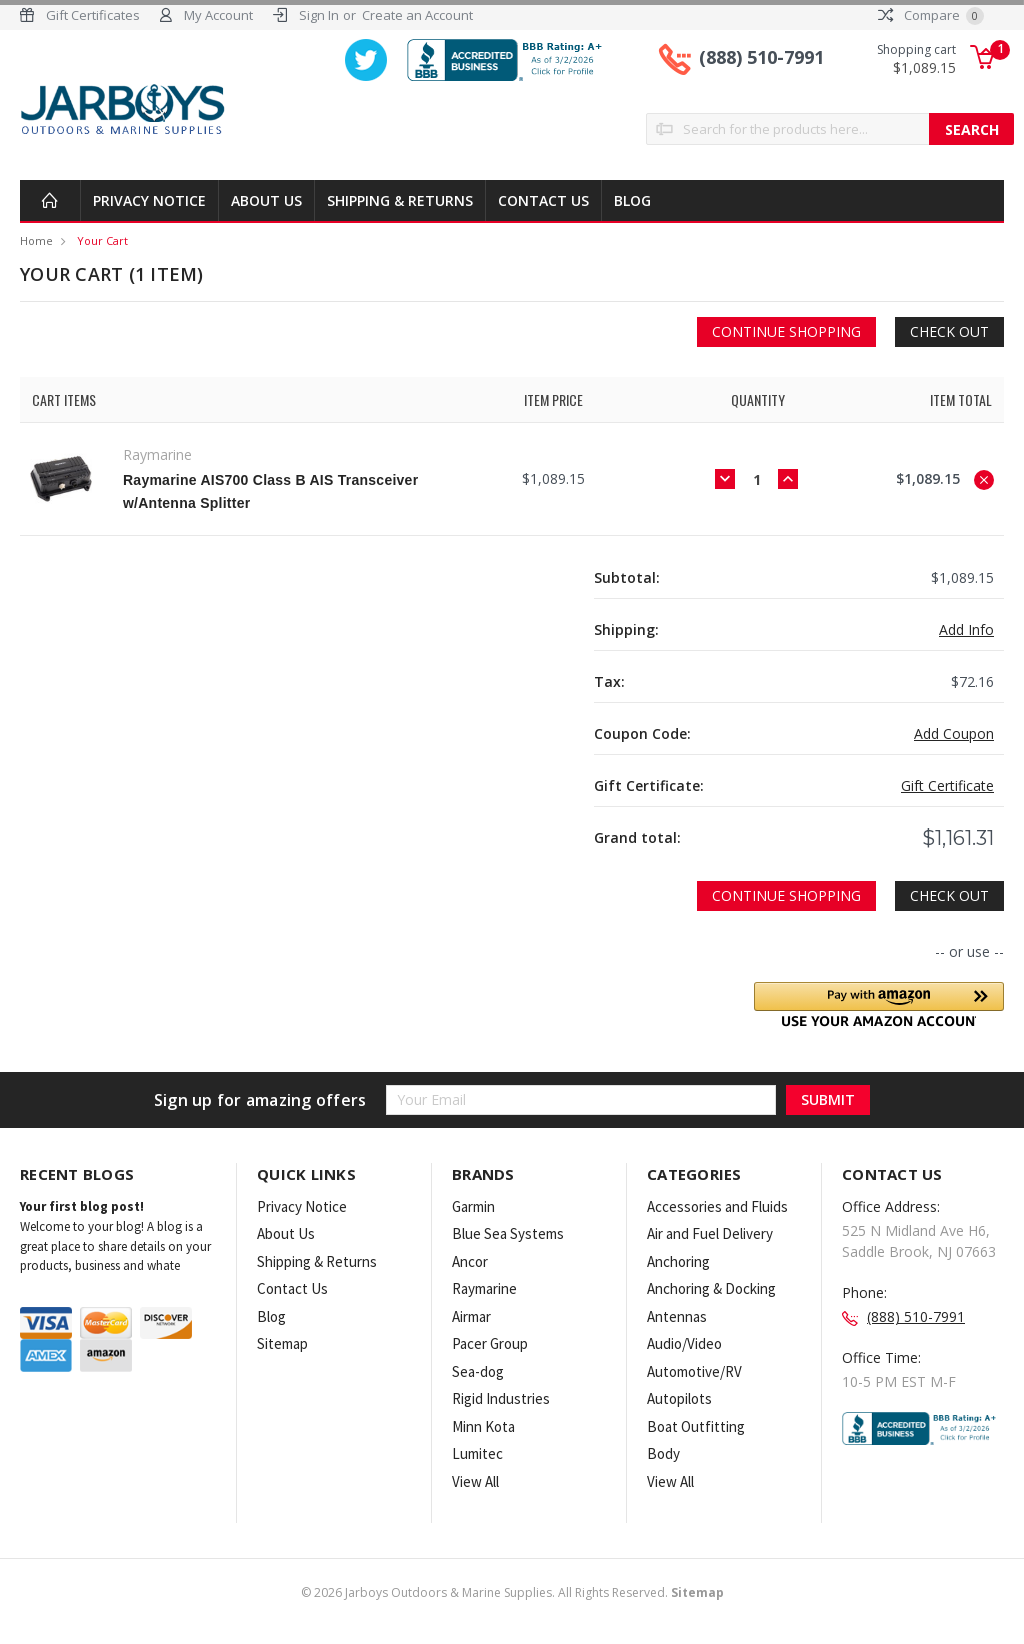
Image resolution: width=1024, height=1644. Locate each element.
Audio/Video (684, 1343)
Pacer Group (490, 1343)
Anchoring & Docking (711, 1288)
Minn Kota (483, 1426)
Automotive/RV (694, 1371)
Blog (632, 200)
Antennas (677, 1316)
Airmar (471, 1316)
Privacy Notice (149, 200)
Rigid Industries (501, 1398)
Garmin (473, 1206)
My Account (218, 15)
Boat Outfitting (696, 1426)
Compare (931, 15)
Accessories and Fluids (717, 1206)
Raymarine (484, 1288)
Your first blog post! (82, 1206)
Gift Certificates (93, 15)
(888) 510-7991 (761, 58)
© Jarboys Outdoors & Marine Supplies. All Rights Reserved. (512, 1592)
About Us (266, 200)
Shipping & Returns (400, 200)
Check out (949, 331)
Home (36, 240)
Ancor (470, 1261)
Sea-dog (478, 1371)
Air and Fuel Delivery (710, 1233)
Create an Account (417, 15)
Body (663, 1453)
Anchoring (678, 1261)
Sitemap (282, 1343)
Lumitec (477, 1453)
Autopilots (679, 1398)
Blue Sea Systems (508, 1233)
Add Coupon (954, 733)
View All (475, 1481)
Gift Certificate (947, 785)
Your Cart (102, 240)
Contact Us (543, 200)
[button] (879, 1004)
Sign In (319, 15)
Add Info (966, 629)
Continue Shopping (786, 331)
